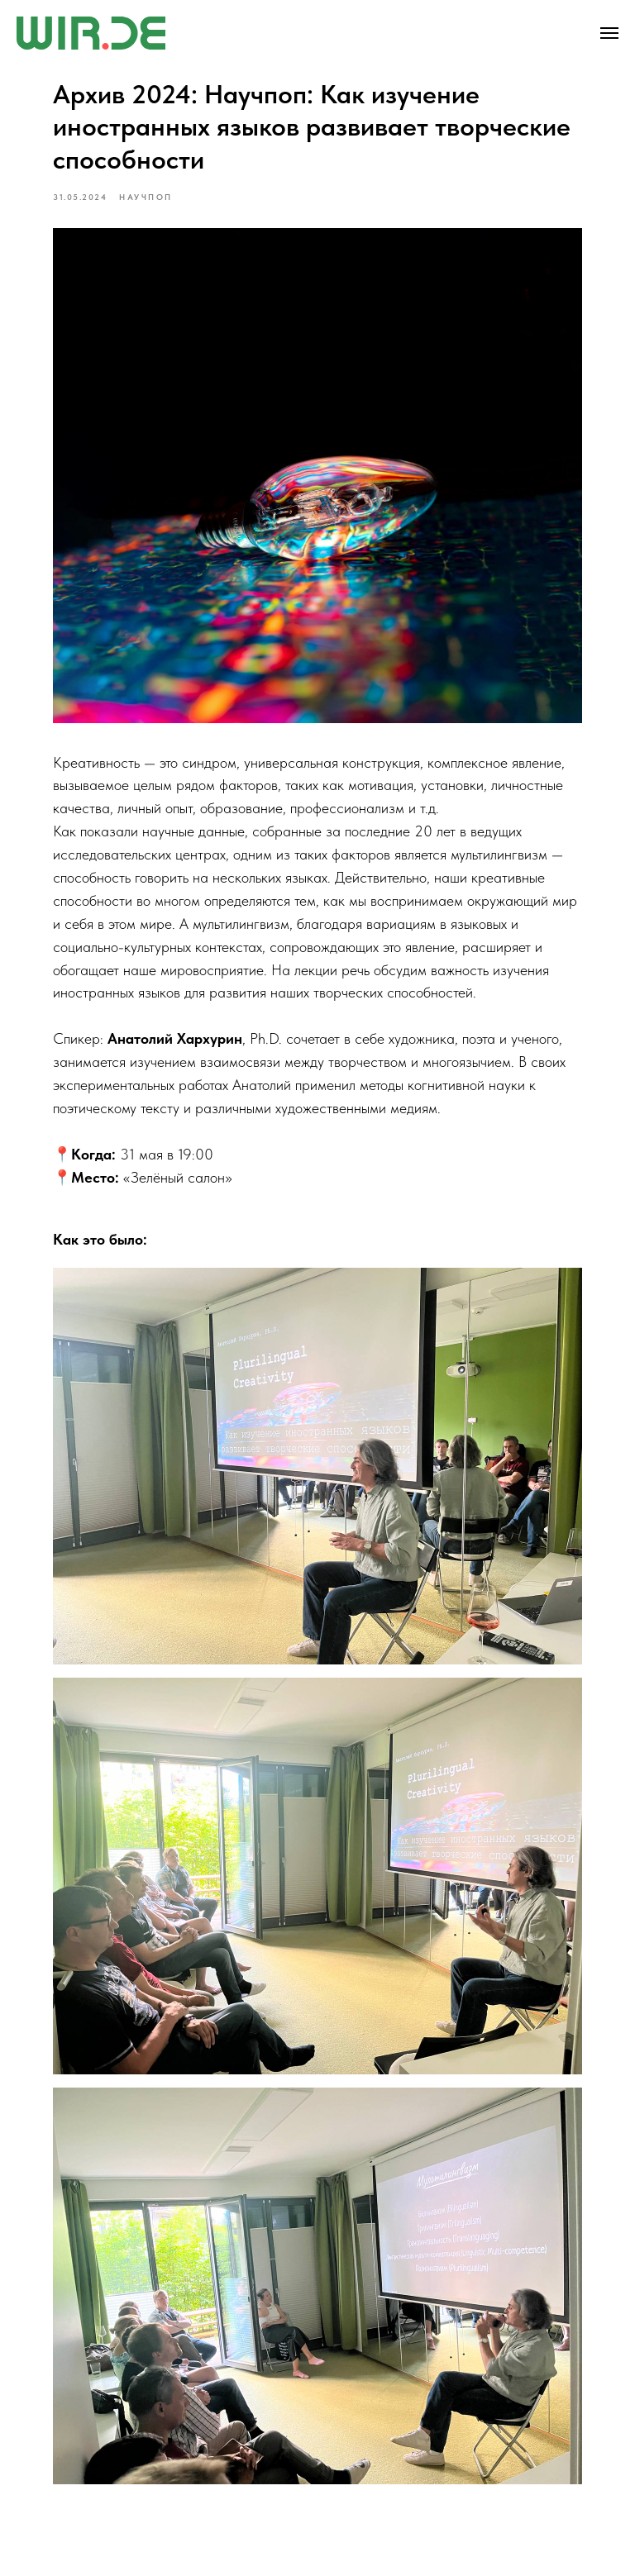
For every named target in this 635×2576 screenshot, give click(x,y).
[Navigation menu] (609, 33)
